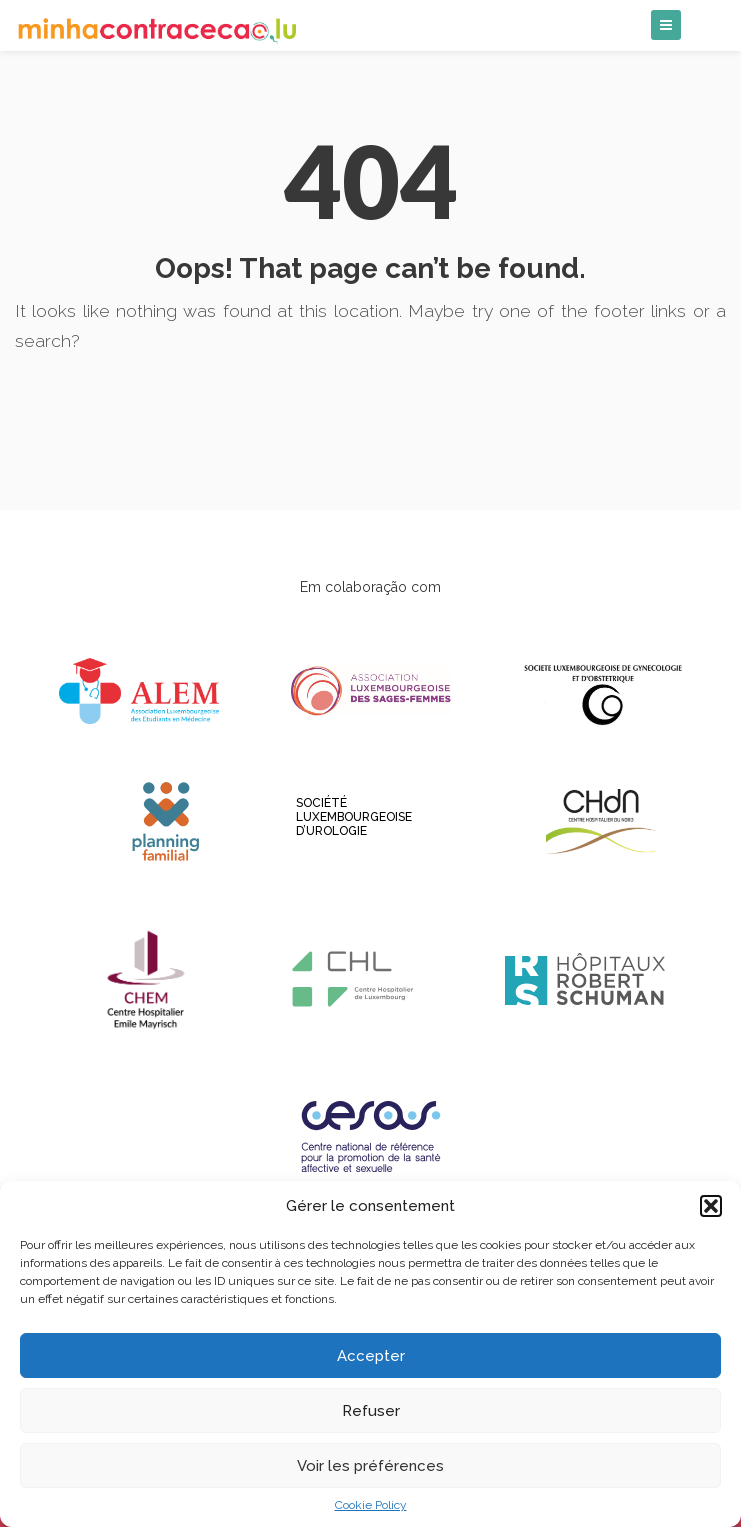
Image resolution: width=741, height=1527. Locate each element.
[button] (711, 1206)
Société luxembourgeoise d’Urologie (302, 817)
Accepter (371, 1356)
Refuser (371, 1411)
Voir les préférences (370, 1466)
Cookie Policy (371, 1505)
